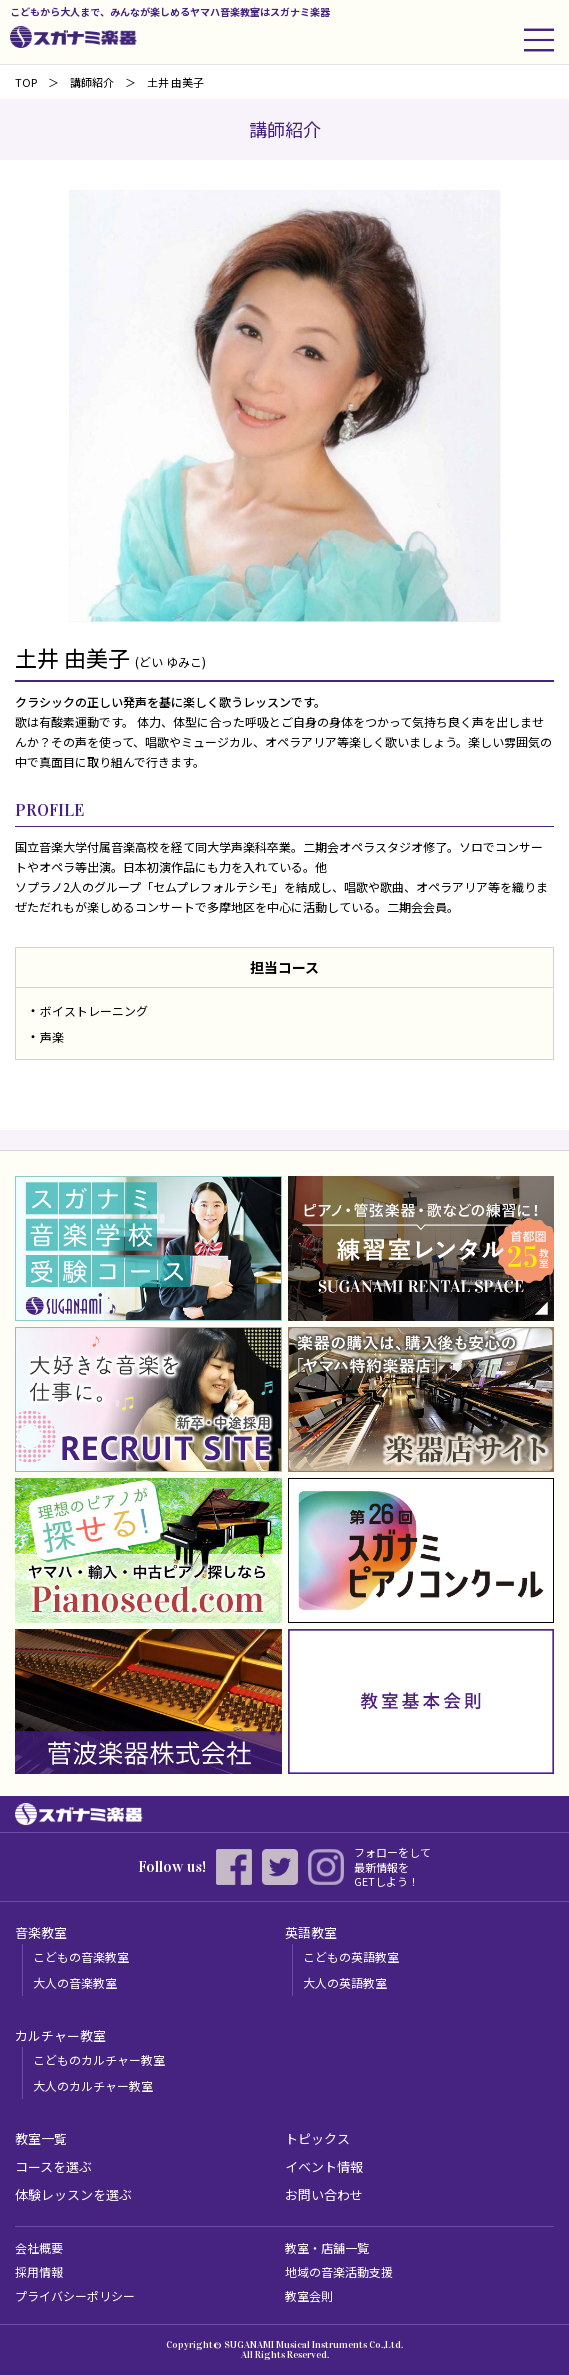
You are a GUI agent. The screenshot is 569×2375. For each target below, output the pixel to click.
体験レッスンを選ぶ (73, 2194)
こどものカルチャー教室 (99, 2059)
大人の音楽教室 (75, 1982)
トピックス (317, 2138)
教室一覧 (41, 2138)
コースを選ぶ (53, 2166)
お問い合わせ (324, 2194)
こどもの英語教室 (351, 1956)
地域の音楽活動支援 (339, 2271)
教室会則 (309, 2295)
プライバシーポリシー (75, 2295)
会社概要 (39, 2247)
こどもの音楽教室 (81, 1956)
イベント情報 (324, 2166)
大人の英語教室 (345, 1982)
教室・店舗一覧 (327, 2247)
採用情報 (39, 2271)
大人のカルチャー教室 (93, 2085)
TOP (26, 82)
